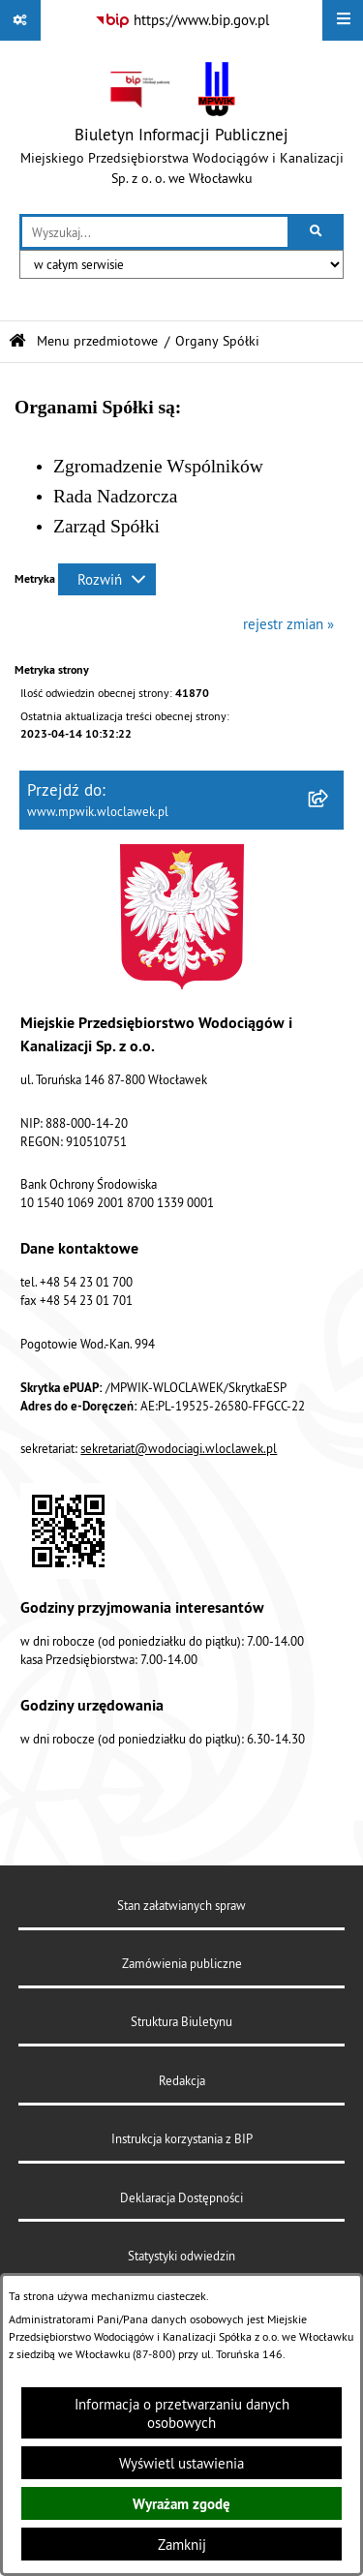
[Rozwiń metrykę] (107, 579)
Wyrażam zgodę (181, 2504)
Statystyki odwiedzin (181, 2255)
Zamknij (182, 2544)
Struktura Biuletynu (181, 2021)
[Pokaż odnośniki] (20, 20)
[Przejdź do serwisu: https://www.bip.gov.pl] (182, 20)
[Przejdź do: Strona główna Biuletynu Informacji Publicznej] (17, 341)
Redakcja (182, 2080)
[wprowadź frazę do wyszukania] (154, 232)
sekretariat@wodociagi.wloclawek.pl (178, 1448)
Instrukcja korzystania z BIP (182, 2138)
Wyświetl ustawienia (181, 2463)
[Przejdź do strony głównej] (181, 127)
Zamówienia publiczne (182, 1963)
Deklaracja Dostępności (181, 2197)
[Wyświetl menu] (342, 20)
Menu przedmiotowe (97, 341)
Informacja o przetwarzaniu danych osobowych (182, 2413)
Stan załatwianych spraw (181, 1905)
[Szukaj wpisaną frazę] (317, 232)
